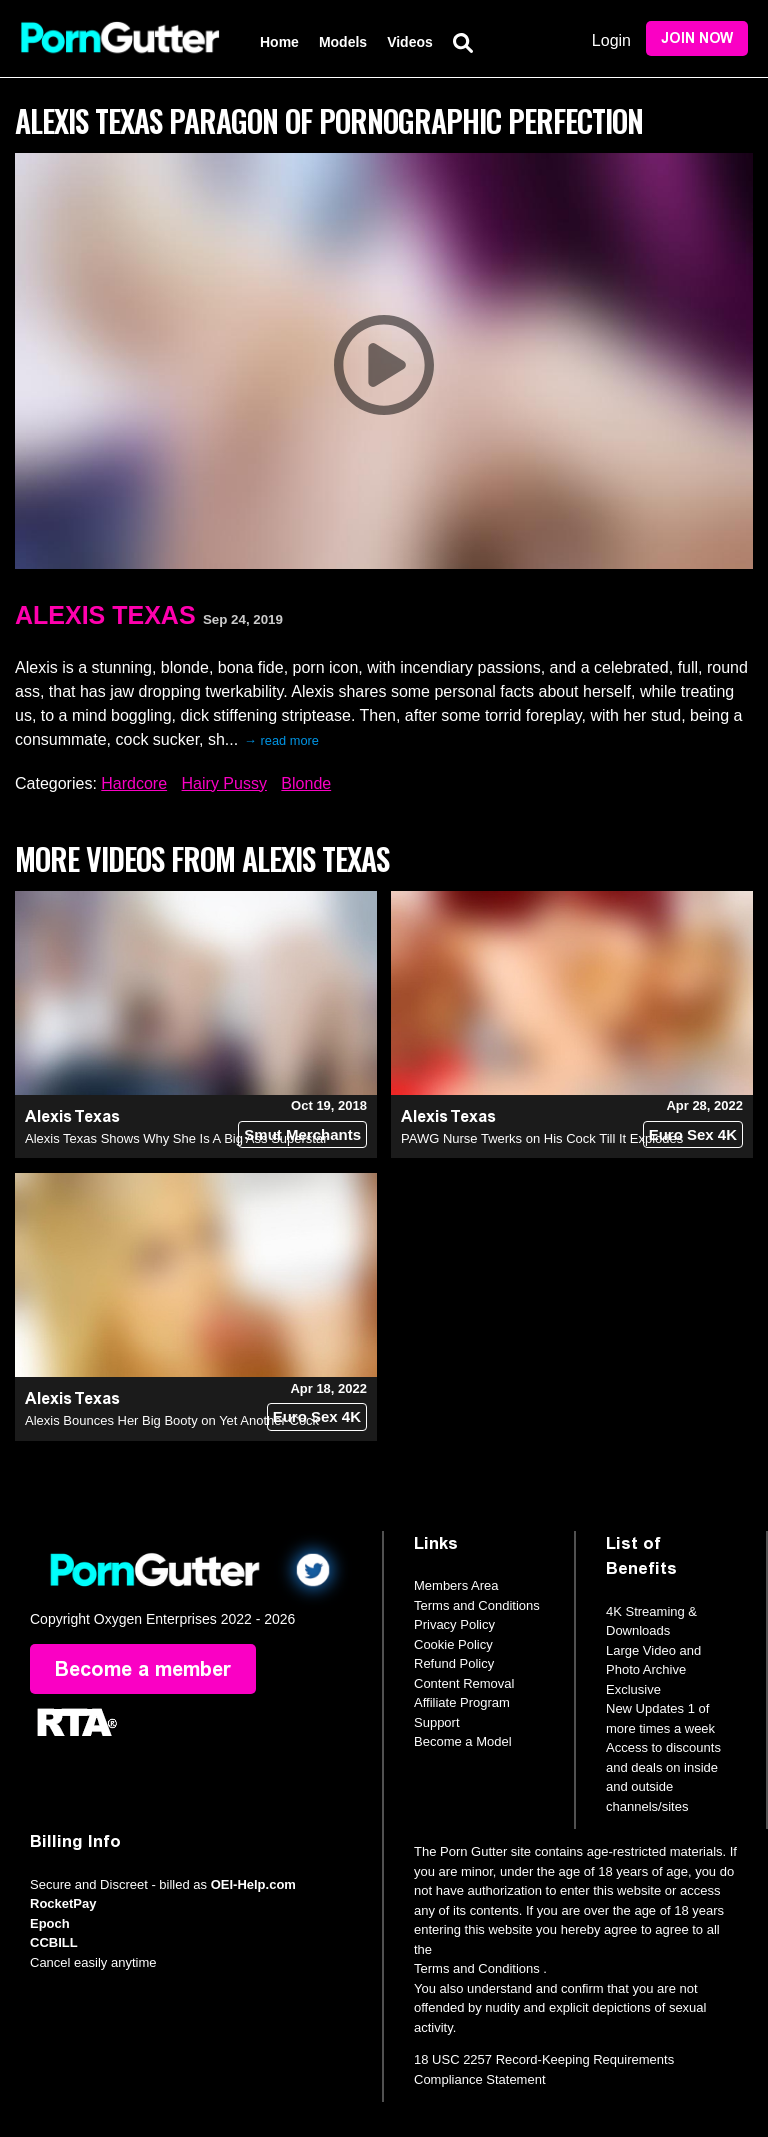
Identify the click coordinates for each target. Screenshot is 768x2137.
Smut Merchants (302, 1134)
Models (343, 42)
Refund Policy (454, 1663)
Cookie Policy (453, 1644)
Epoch (50, 1923)
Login (611, 40)
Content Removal (464, 1683)
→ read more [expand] (281, 740)
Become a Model (463, 1741)
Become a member (143, 1669)
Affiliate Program (462, 1702)
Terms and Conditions (477, 1605)
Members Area (456, 1585)
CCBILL (54, 1942)
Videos (410, 42)
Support (437, 1722)
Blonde (306, 783)
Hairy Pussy (224, 783)
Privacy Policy (454, 1624)
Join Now (697, 38)
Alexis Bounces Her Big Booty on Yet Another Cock (172, 1420)
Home (279, 42)
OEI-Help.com (253, 1884)
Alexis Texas (105, 615)
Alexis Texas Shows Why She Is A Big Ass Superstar (176, 1138)
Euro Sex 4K (693, 1134)
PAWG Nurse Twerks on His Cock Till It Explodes (542, 1138)
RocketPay (63, 1903)
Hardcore (134, 783)
